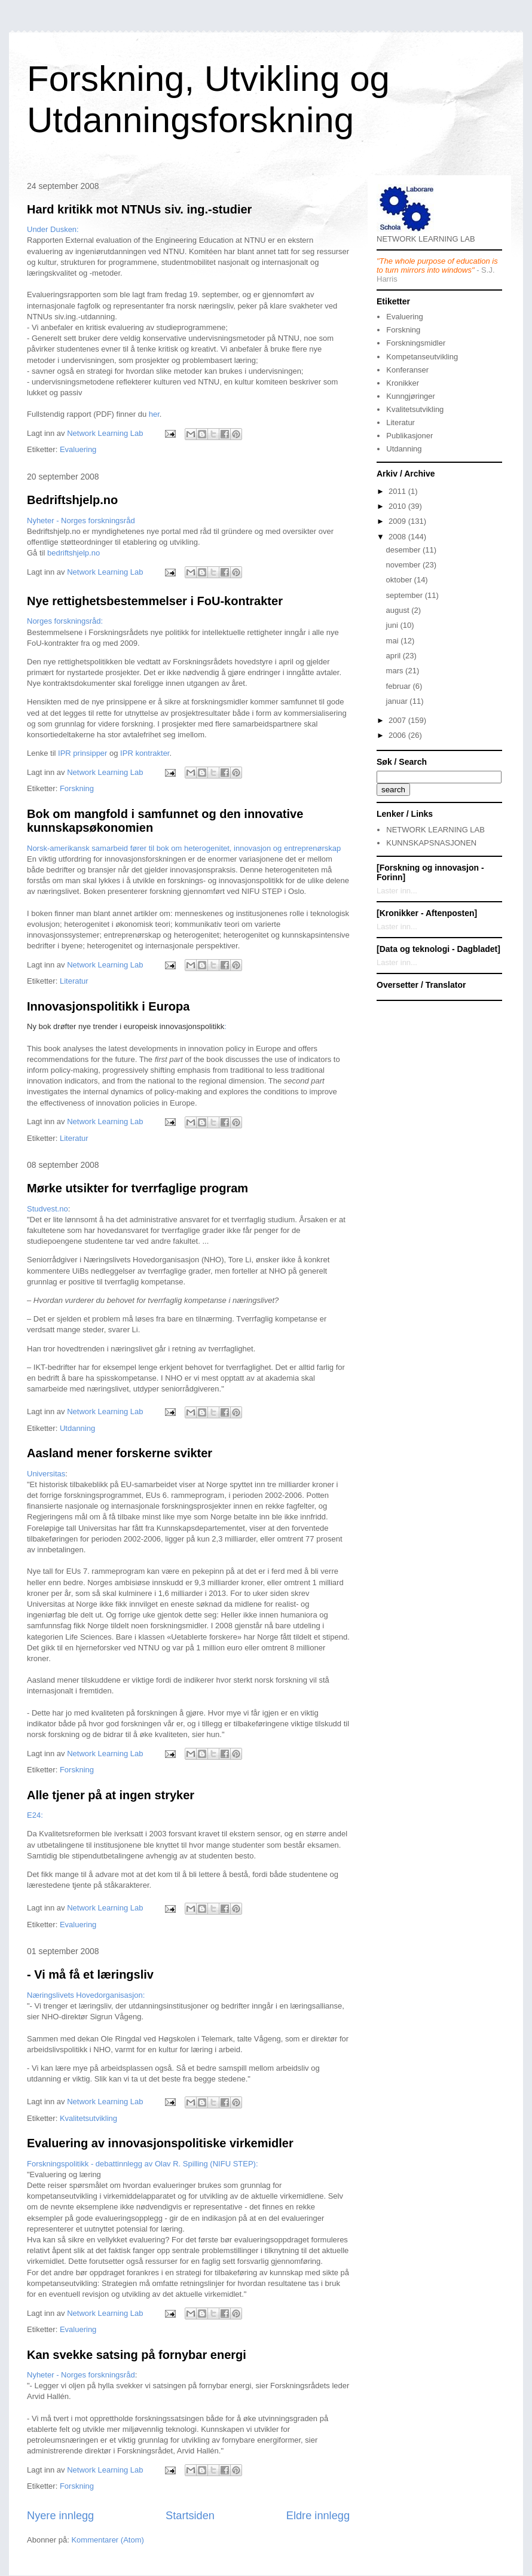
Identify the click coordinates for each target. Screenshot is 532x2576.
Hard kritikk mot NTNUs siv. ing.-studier (139, 209)
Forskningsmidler (415, 342)
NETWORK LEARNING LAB (435, 829)
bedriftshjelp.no (73, 552)
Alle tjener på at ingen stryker (110, 1795)
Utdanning (77, 1428)
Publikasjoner (409, 435)
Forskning (77, 788)
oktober (400, 579)
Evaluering (78, 449)
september (405, 595)
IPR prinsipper (82, 753)
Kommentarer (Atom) (107, 2539)
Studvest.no (47, 1208)
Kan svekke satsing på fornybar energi (136, 2354)
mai (393, 640)
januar (398, 701)
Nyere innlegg (60, 2516)
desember (404, 549)
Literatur (74, 980)
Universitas (46, 1473)
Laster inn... (397, 890)
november (404, 564)
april (394, 655)
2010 (398, 506)
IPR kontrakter (144, 753)
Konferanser (407, 369)
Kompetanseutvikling (422, 356)
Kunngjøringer (410, 396)
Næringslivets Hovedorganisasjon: (86, 1995)
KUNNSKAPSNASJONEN (431, 842)
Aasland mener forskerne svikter (119, 1453)
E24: (35, 1815)
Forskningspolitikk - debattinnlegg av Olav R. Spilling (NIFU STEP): (142, 2163)
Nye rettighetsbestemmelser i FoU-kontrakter (155, 601)
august (399, 610)
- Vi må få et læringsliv (90, 1974)
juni (393, 625)
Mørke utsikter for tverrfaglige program (137, 1188)
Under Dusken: (53, 229)
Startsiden (190, 2516)
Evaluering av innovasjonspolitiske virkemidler (160, 2143)
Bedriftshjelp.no (72, 499)
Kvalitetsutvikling (88, 2118)
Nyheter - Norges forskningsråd (81, 520)
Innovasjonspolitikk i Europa (108, 1006)
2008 (398, 536)
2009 (398, 521)
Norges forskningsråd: (65, 620)
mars (396, 670)
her (154, 414)
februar (399, 686)
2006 (398, 735)
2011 (398, 491)
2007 (398, 720)
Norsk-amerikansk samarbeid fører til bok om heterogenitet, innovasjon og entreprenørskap (184, 848)
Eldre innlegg (318, 2516)
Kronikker (402, 383)
